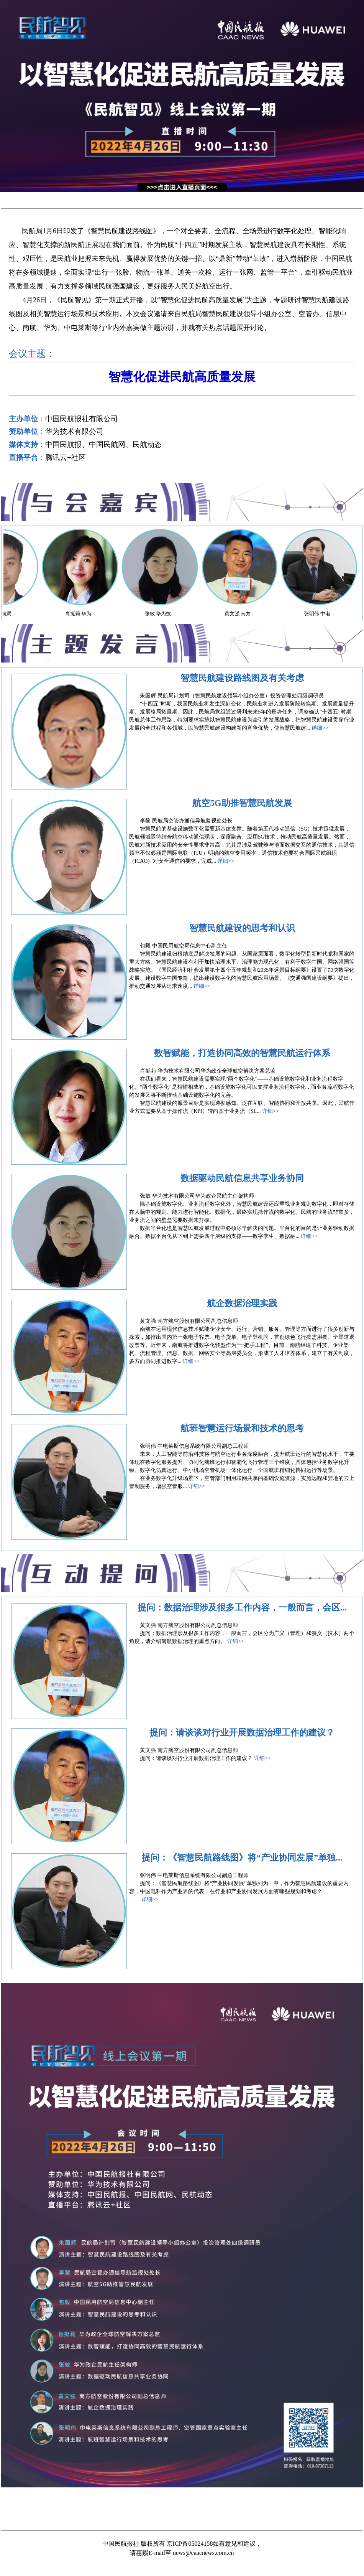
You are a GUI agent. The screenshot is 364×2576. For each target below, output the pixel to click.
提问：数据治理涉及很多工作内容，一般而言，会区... (242, 1607)
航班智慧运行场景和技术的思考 (242, 1428)
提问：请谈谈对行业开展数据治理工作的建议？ (241, 1732)
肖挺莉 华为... (92, 613)
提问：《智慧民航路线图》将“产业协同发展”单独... (242, 1857)
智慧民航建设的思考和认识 (242, 928)
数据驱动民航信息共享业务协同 (242, 1178)
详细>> (320, 728)
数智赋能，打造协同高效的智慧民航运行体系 (242, 1053)
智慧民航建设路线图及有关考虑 (242, 678)
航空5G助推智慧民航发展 (242, 803)
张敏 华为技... (172, 613)
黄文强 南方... (252, 613)
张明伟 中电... (331, 613)
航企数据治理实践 (242, 1303)
